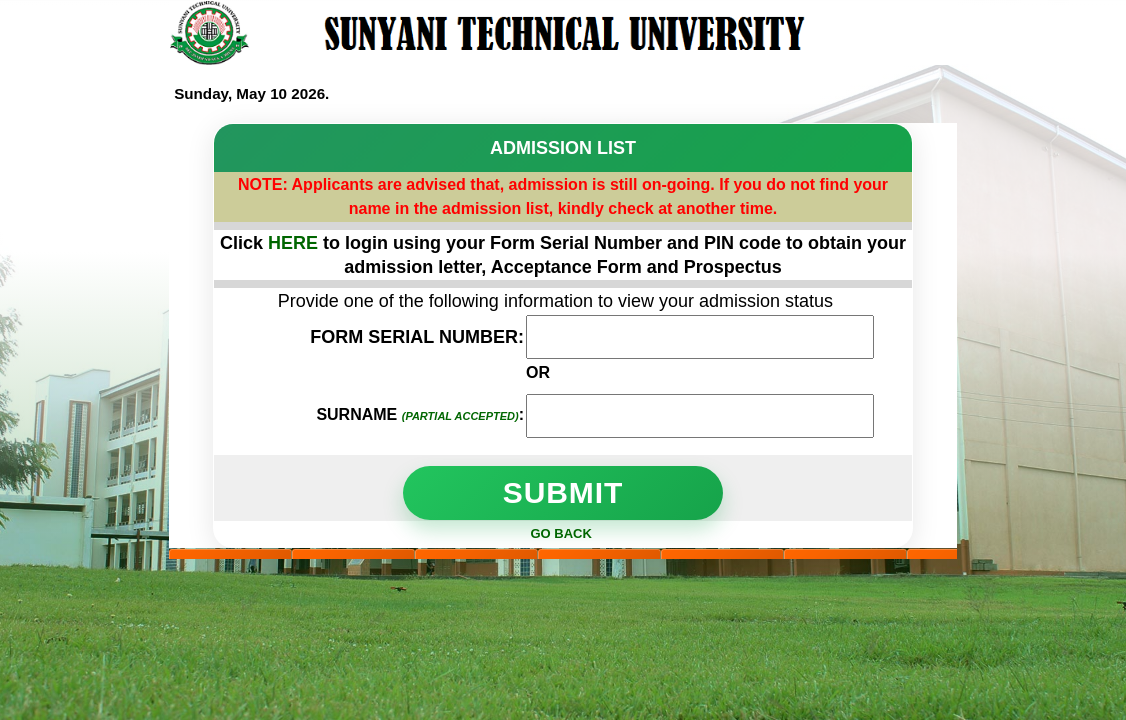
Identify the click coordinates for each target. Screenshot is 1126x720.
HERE (295, 243)
